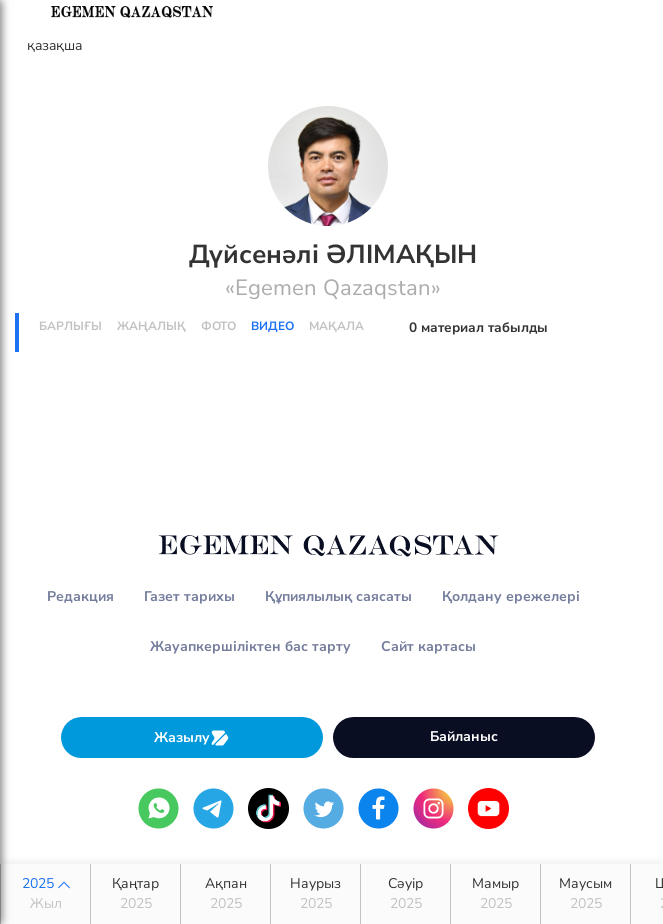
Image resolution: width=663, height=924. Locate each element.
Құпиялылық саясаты (338, 596)
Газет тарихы (189, 596)
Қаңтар (135, 894)
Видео (272, 326)
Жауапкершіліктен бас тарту (250, 646)
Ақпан (225, 894)
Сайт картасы (428, 646)
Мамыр (495, 894)
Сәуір (405, 894)
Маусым (585, 894)
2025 (45, 894)
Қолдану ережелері (511, 596)
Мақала (336, 326)
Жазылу (192, 737)
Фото (218, 326)
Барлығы (70, 326)
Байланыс (464, 736)
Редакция (80, 596)
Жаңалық (151, 326)
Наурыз (315, 894)
